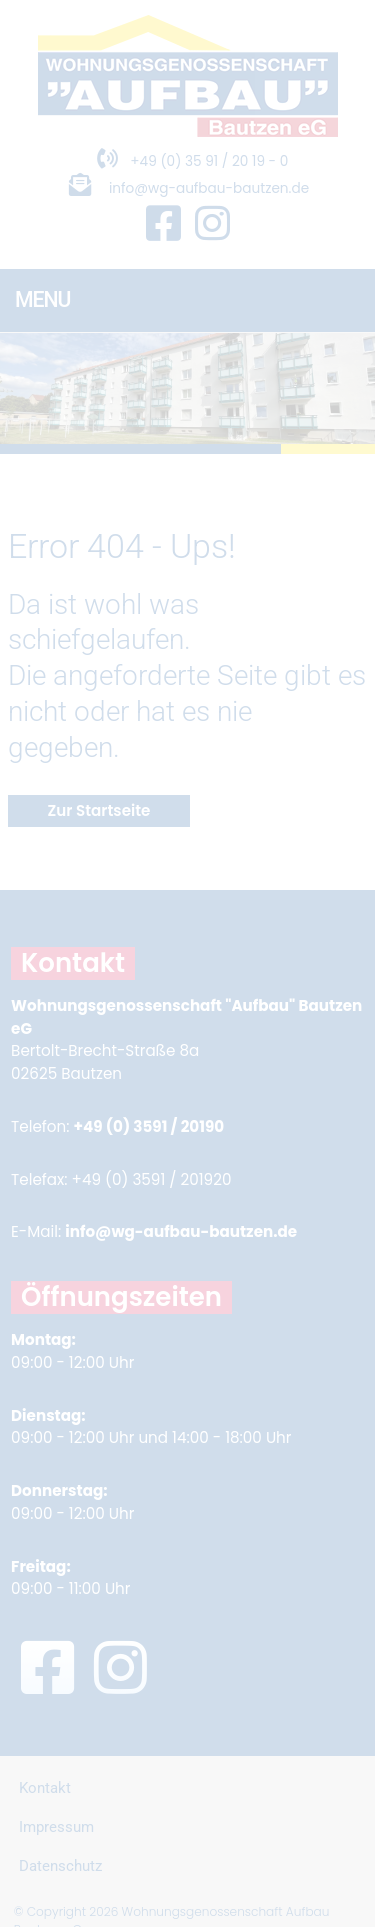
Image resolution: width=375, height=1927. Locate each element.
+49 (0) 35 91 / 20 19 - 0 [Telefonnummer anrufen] (188, 161)
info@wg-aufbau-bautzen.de (209, 188)
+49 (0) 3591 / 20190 (148, 1126)
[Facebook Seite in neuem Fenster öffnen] (163, 224)
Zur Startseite (99, 810)
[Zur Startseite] (188, 131)
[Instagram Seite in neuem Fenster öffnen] (212, 224)
